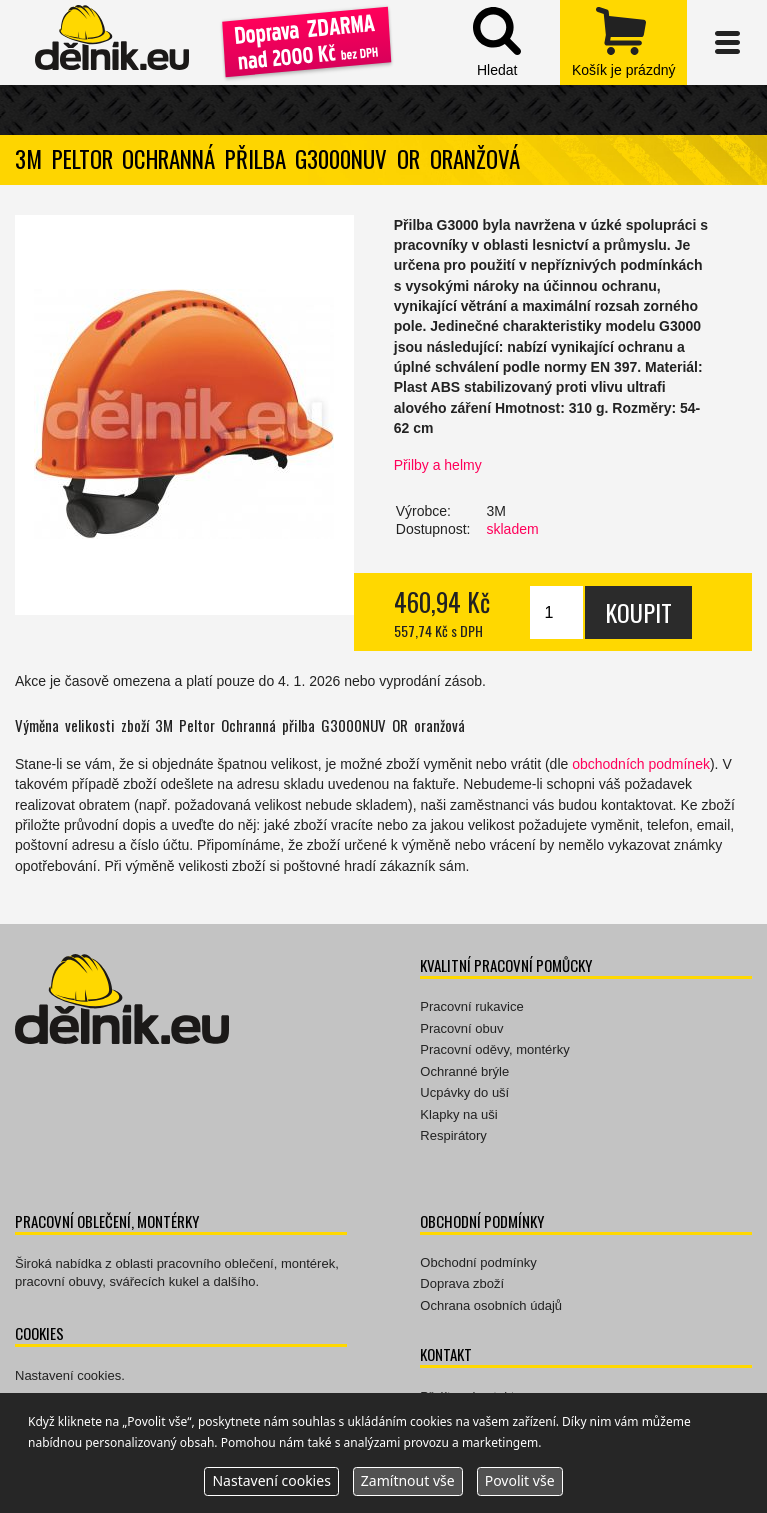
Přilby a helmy (438, 465)
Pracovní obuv (461, 1028)
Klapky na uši (458, 1114)
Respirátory (453, 1135)
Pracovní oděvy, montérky (494, 1049)
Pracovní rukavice (471, 1006)
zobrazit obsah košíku (623, 42)
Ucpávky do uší (464, 1092)
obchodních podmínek (641, 764)
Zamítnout (408, 1480)
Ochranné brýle (464, 1071)
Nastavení (271, 1480)
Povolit (520, 1480)
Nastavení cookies (68, 1375)
